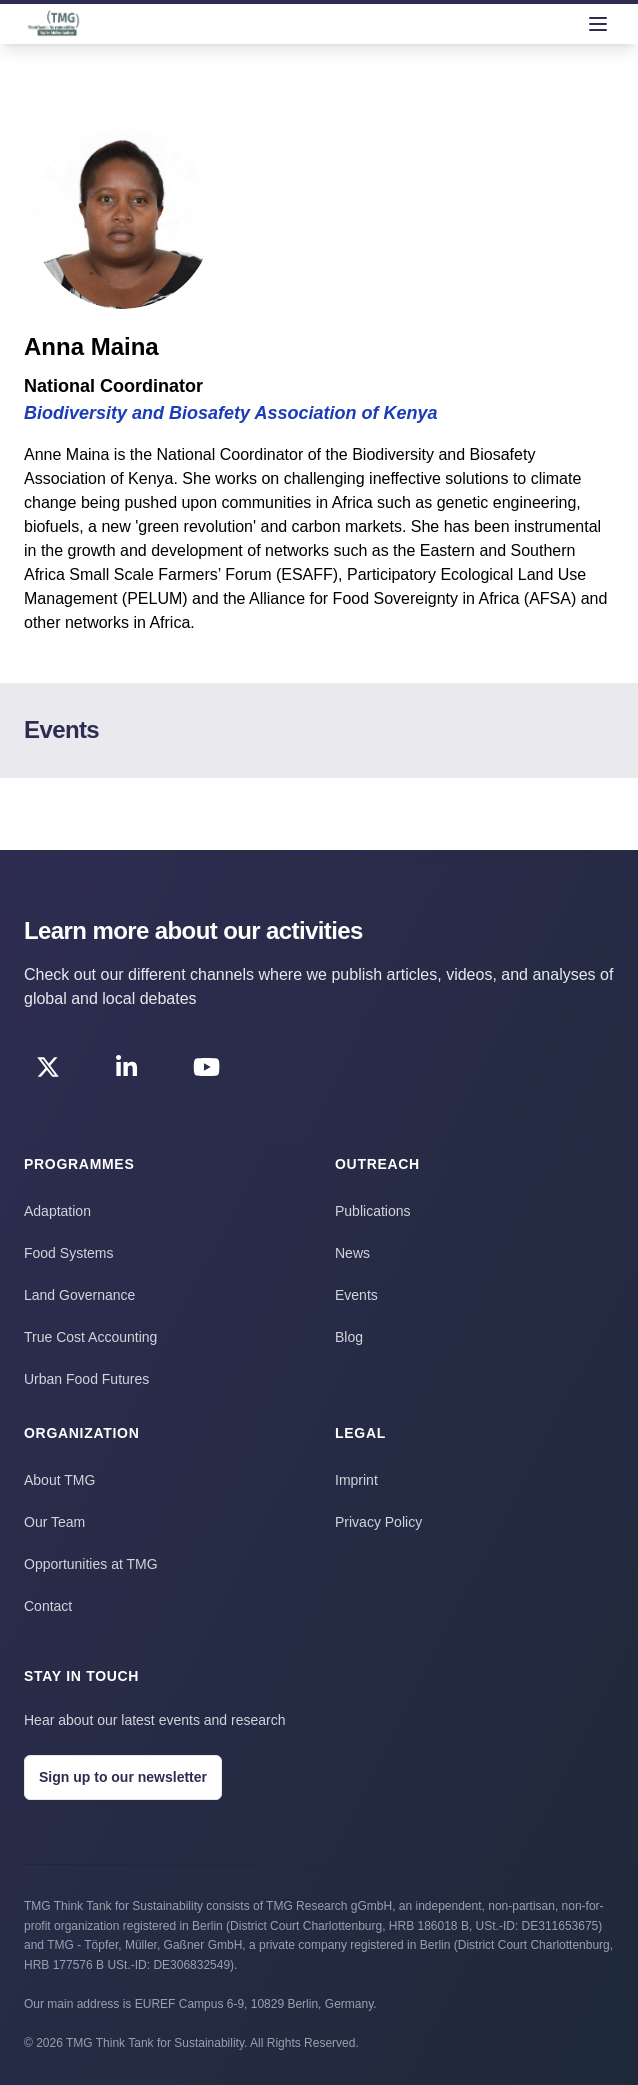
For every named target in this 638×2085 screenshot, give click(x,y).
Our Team (54, 1522)
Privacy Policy (378, 1522)
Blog (349, 1337)
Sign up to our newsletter (123, 1777)
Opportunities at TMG (91, 1564)
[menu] (598, 24)
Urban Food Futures (86, 1379)
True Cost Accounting (90, 1337)
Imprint (356, 1480)
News (352, 1253)
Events (356, 1295)
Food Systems (68, 1253)
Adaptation (57, 1211)
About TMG (59, 1480)
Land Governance (79, 1295)
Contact (48, 1606)
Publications (373, 1211)
